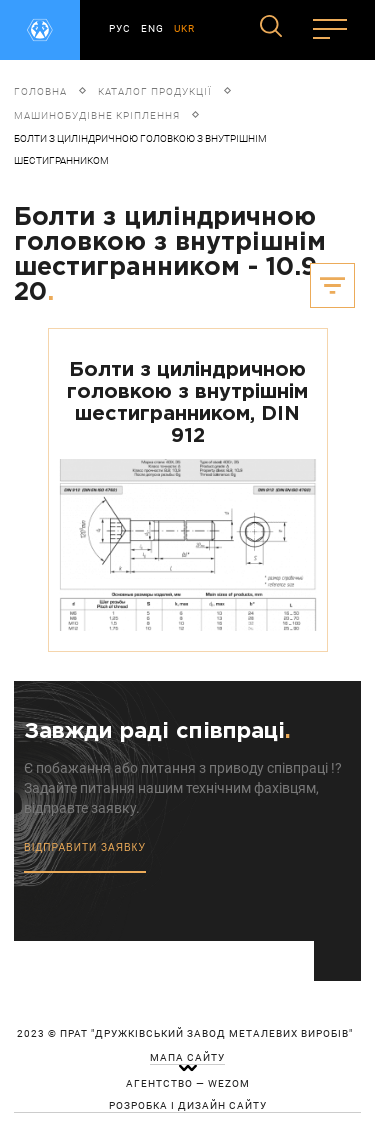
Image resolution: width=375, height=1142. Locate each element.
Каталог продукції (155, 91)
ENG (152, 28)
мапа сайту (187, 1058)
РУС (120, 28)
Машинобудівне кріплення (97, 115)
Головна (40, 91)
